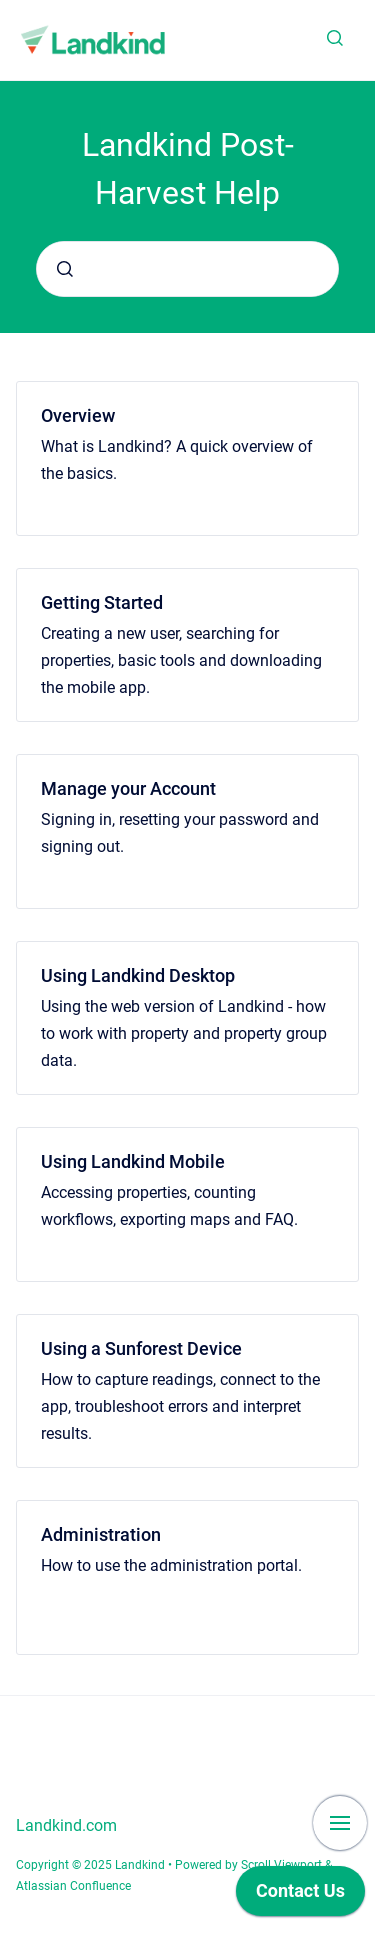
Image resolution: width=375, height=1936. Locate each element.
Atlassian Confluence (73, 1886)
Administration (101, 1534)
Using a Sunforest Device (141, 1348)
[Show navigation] (340, 1823)
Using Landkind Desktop (138, 975)
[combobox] (187, 269)
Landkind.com (66, 1825)
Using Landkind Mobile (133, 1161)
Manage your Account (128, 788)
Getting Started (102, 602)
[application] (300, 1896)
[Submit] (65, 269)
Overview (78, 415)
